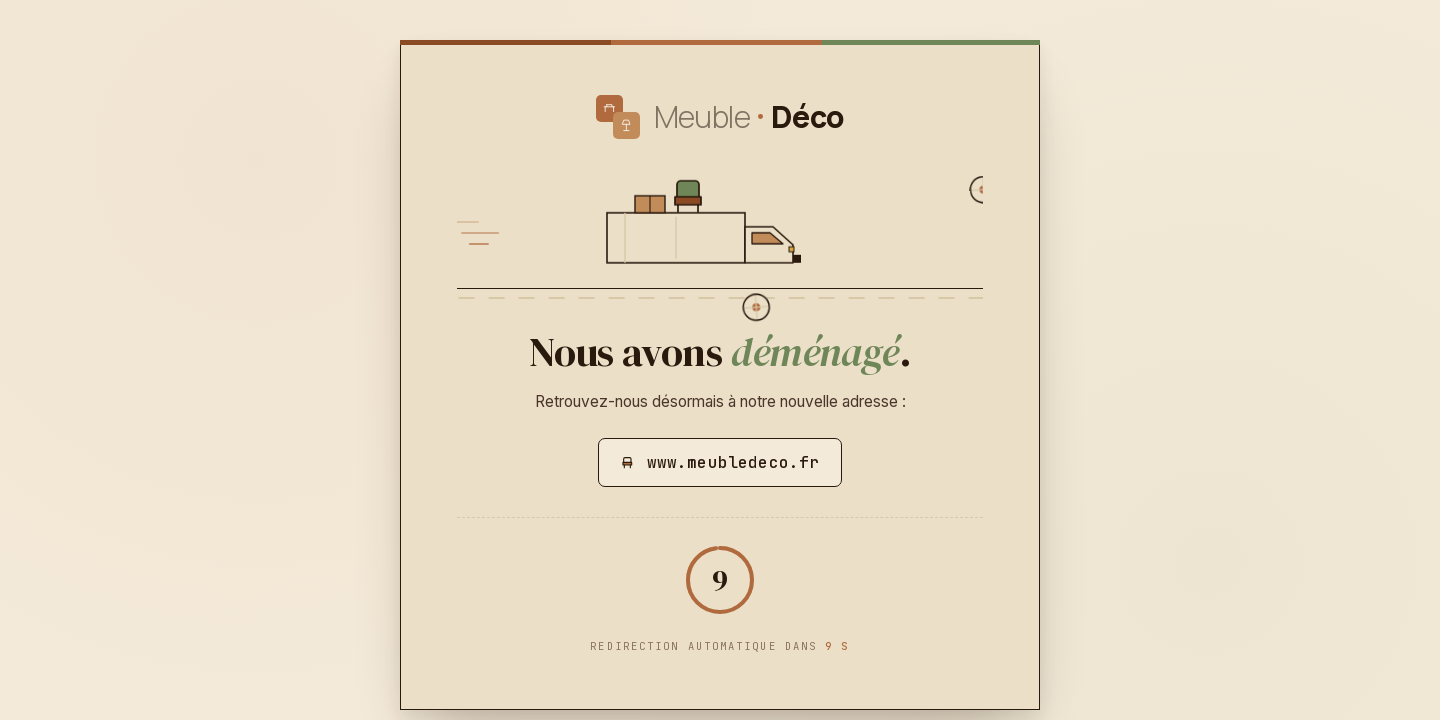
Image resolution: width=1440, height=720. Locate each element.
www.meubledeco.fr (720, 462)
